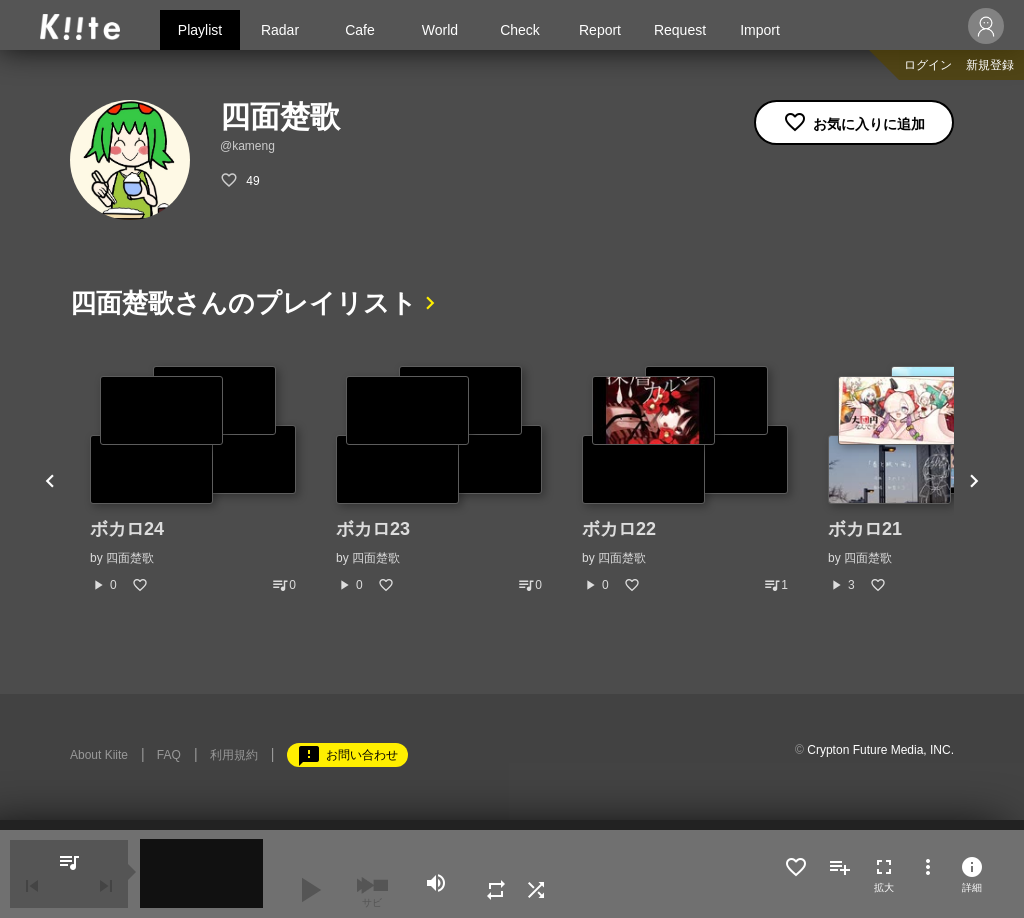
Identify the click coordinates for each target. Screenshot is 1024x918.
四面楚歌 (130, 558)
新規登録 (990, 65)
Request (680, 30)
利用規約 (234, 755)
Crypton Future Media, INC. (880, 750)
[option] (193, 480)
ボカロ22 (619, 529)
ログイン (928, 65)
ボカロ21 (865, 529)
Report (600, 30)
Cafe (360, 30)
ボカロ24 (127, 529)
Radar (280, 30)
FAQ (169, 755)
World (440, 30)
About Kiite (99, 755)
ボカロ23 (373, 529)
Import (760, 30)
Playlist (200, 30)
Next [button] (974, 480)
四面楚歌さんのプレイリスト (243, 303)
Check (520, 30)
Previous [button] (50, 480)
